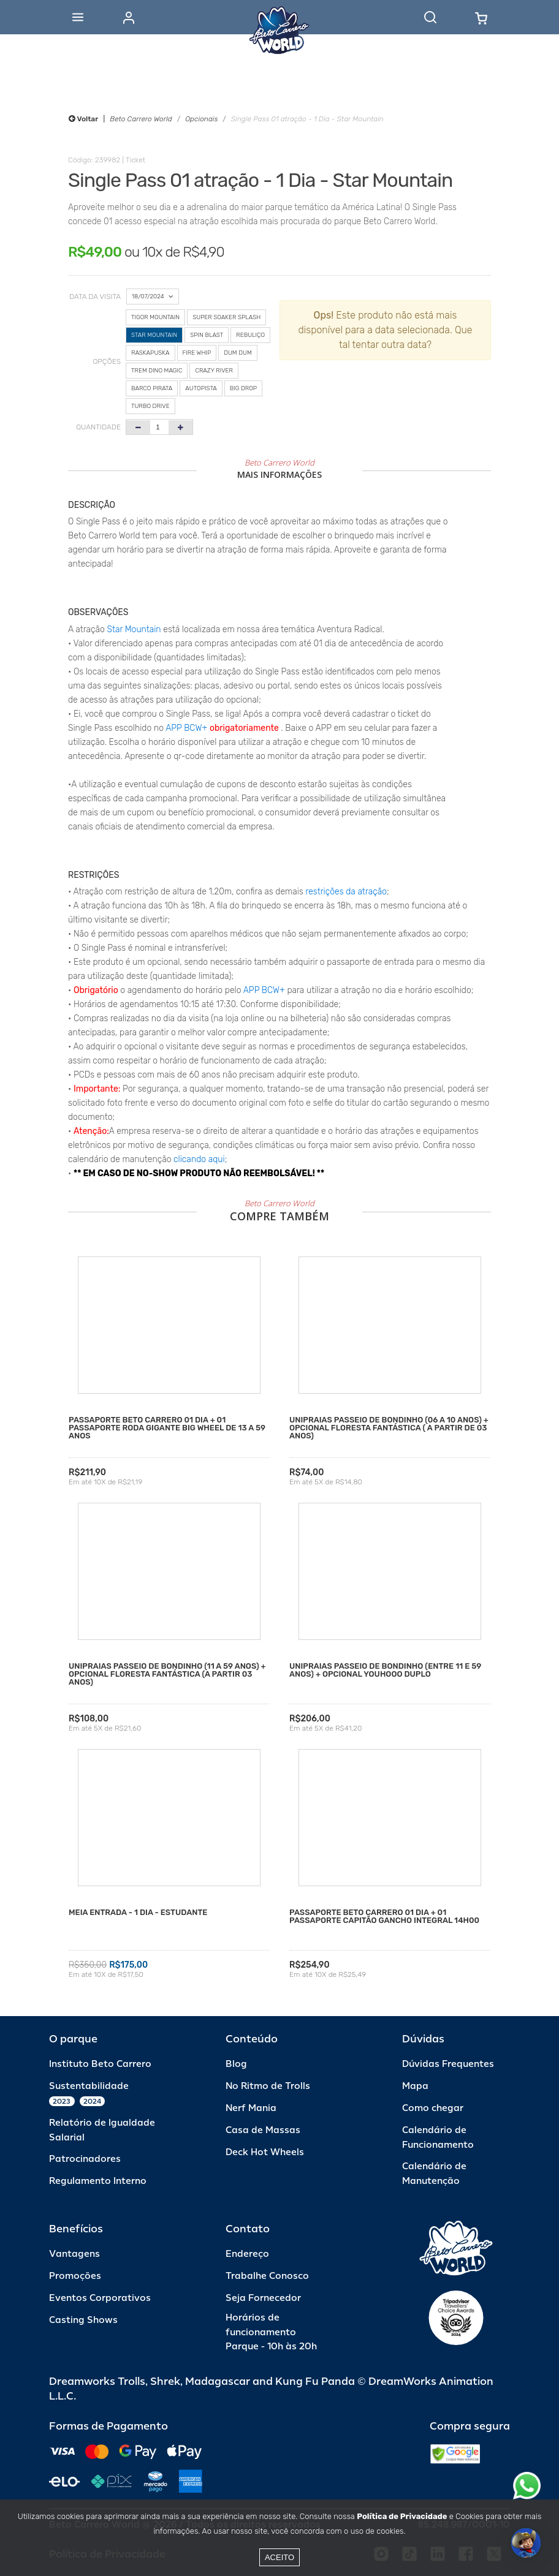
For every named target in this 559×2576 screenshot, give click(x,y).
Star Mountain (134, 629)
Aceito (279, 2557)
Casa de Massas (263, 2130)
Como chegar (432, 2108)
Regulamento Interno (97, 2181)
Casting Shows (83, 2320)
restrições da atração (345, 891)
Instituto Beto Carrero (100, 2064)
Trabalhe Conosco (267, 2276)
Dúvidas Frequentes (448, 2064)
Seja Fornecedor (263, 2298)
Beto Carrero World (141, 119)
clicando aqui (199, 1159)
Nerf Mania (251, 2108)
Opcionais (201, 119)
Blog (236, 2064)
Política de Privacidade (402, 2516)
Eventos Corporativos (100, 2298)
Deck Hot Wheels (265, 2152)
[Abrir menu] (78, 17)
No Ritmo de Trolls (268, 2086)
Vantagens (74, 2254)
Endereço (247, 2254)
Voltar (83, 119)
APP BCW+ (186, 728)
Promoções (75, 2276)
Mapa (415, 2086)
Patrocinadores (85, 2159)
